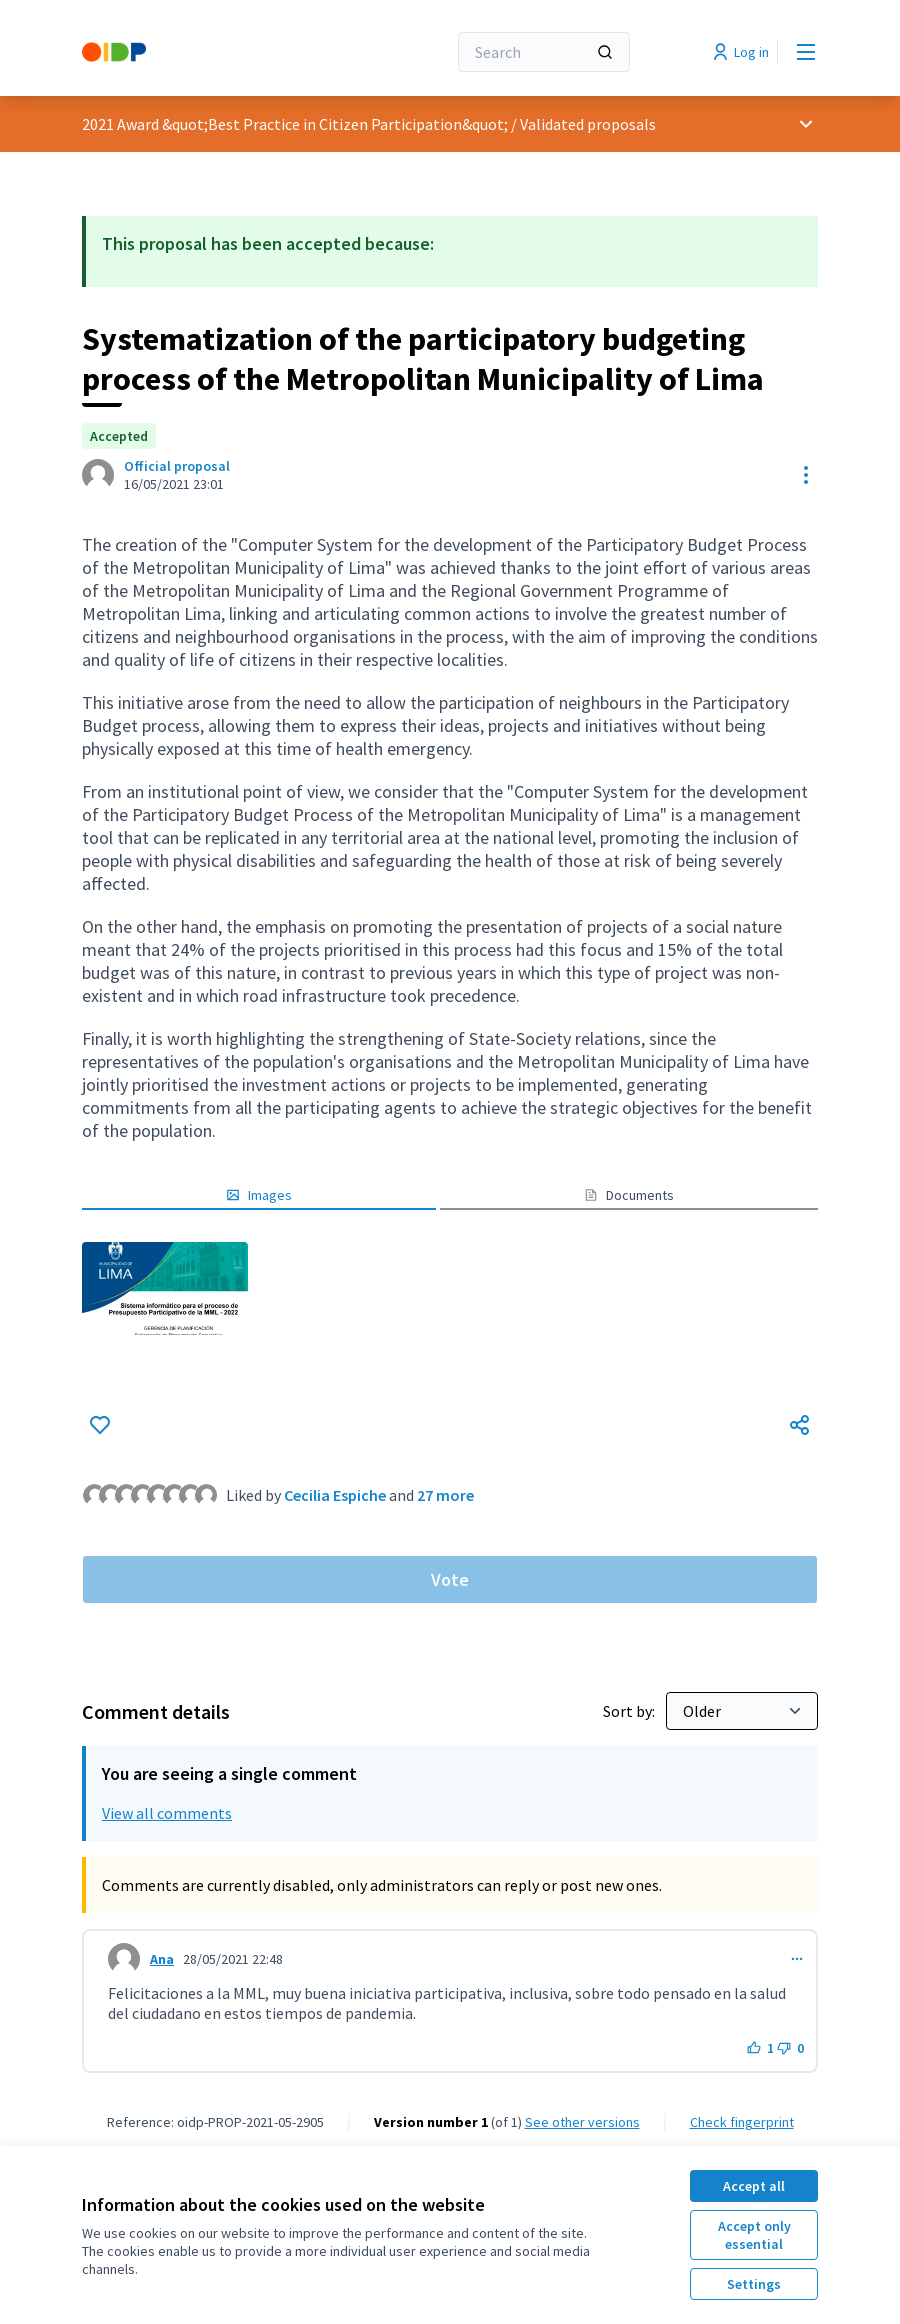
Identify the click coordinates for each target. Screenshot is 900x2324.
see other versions (582, 2122)
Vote (450, 1579)
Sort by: (630, 1711)
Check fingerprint (742, 2122)
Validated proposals (588, 124)
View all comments (167, 1813)
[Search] (544, 52)
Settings (754, 2284)
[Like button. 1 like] (760, 2048)
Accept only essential (754, 2235)
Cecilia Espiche (335, 1495)
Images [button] (259, 1195)
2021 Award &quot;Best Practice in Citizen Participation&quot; (295, 124)
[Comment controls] (797, 1959)
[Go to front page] (215, 52)
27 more (445, 1495)
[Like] (100, 1425)
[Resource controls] (806, 475)
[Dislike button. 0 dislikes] (790, 2048)
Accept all (754, 2186)
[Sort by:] (742, 1711)
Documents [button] (629, 1195)
